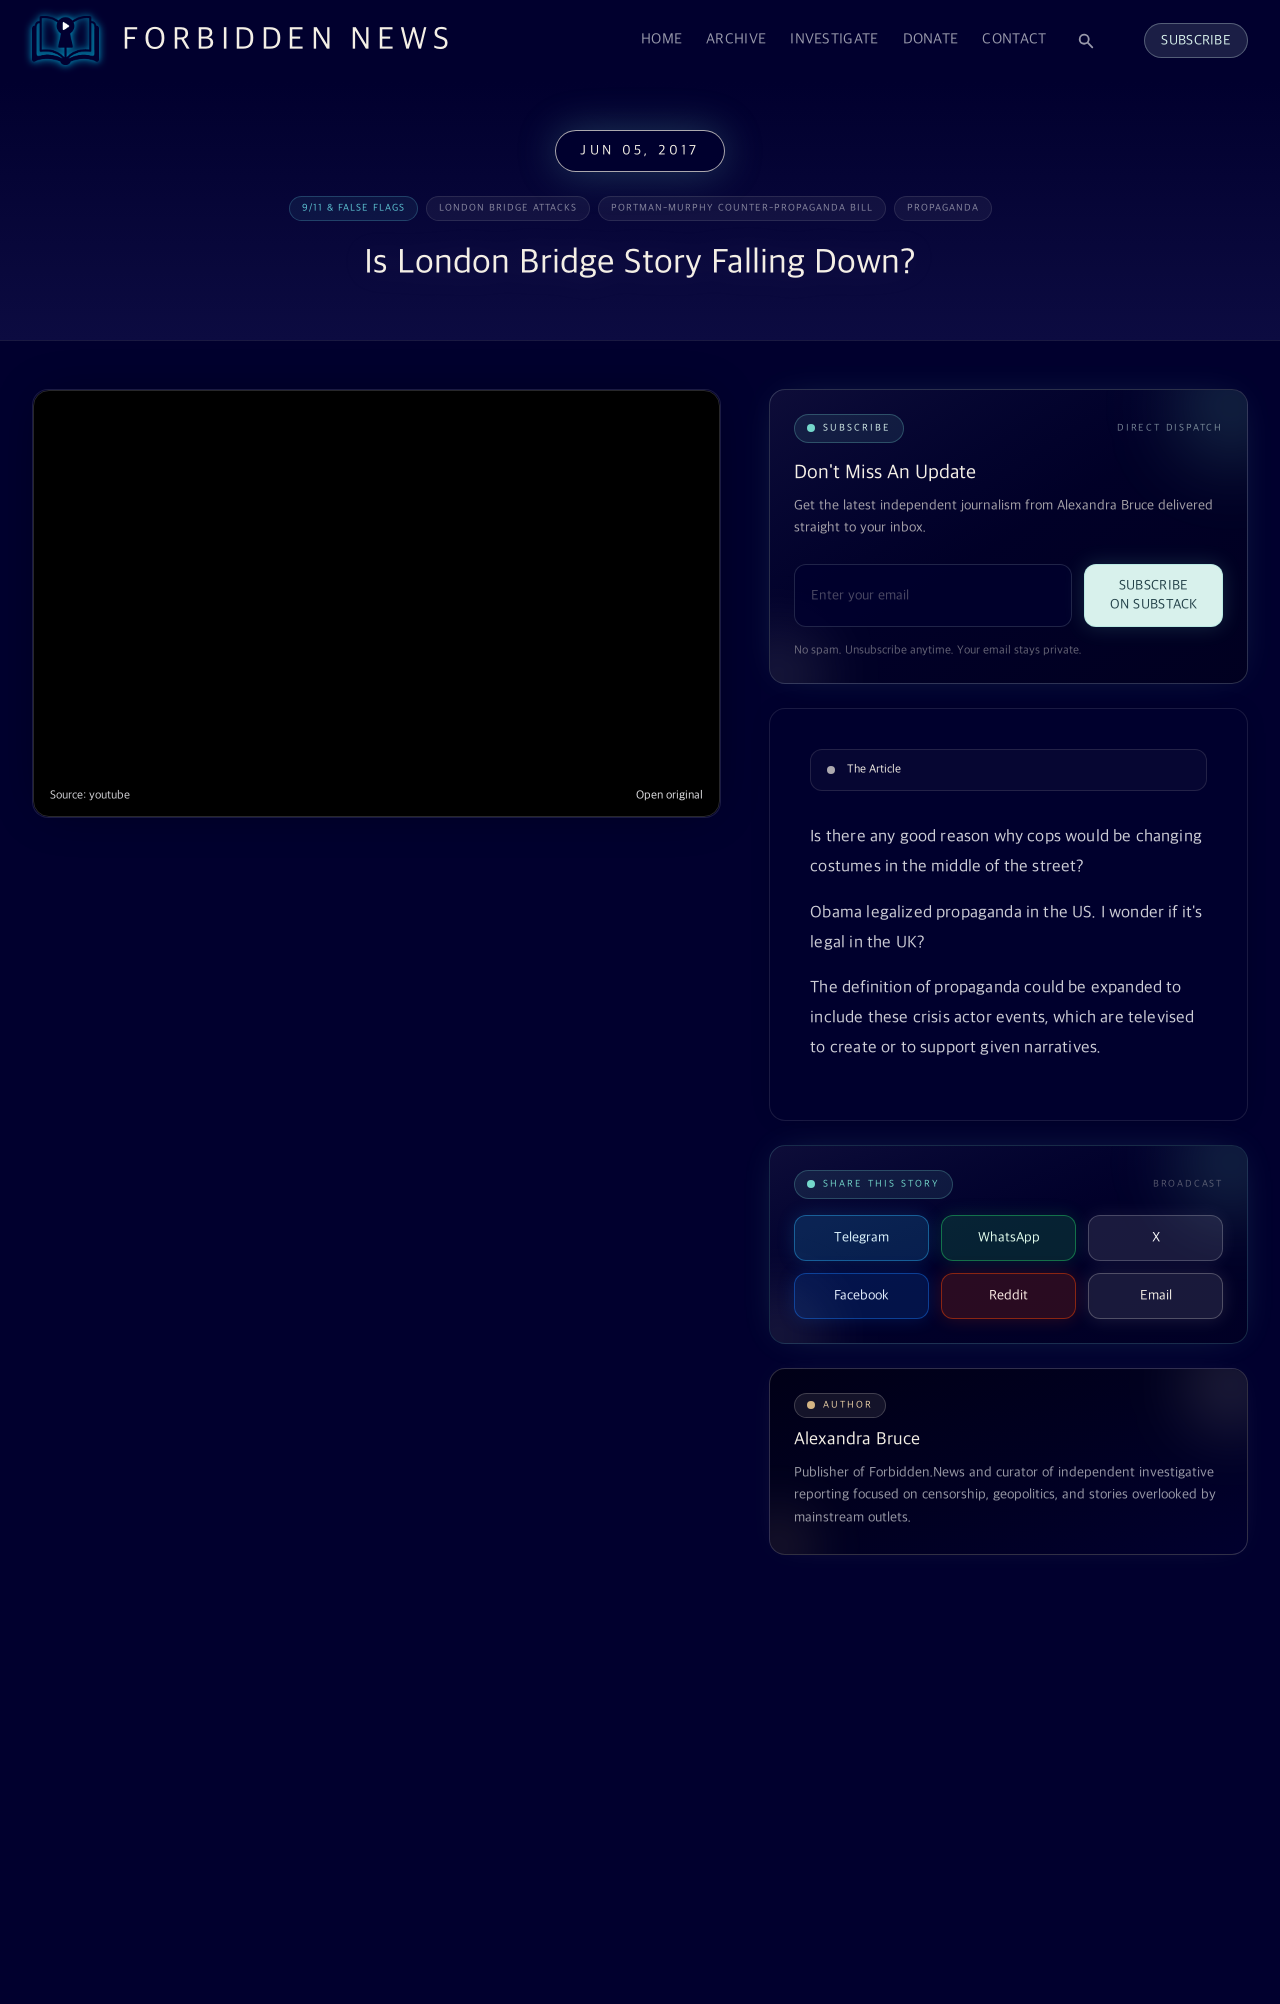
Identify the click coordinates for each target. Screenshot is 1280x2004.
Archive (736, 39)
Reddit (1008, 1295)
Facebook (861, 1295)
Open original (669, 795)
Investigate (834, 39)
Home (661, 39)
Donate (931, 39)
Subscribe (1196, 40)
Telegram (861, 1237)
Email (1156, 1295)
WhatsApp (1009, 1237)
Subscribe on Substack (1154, 595)
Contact (1014, 39)
